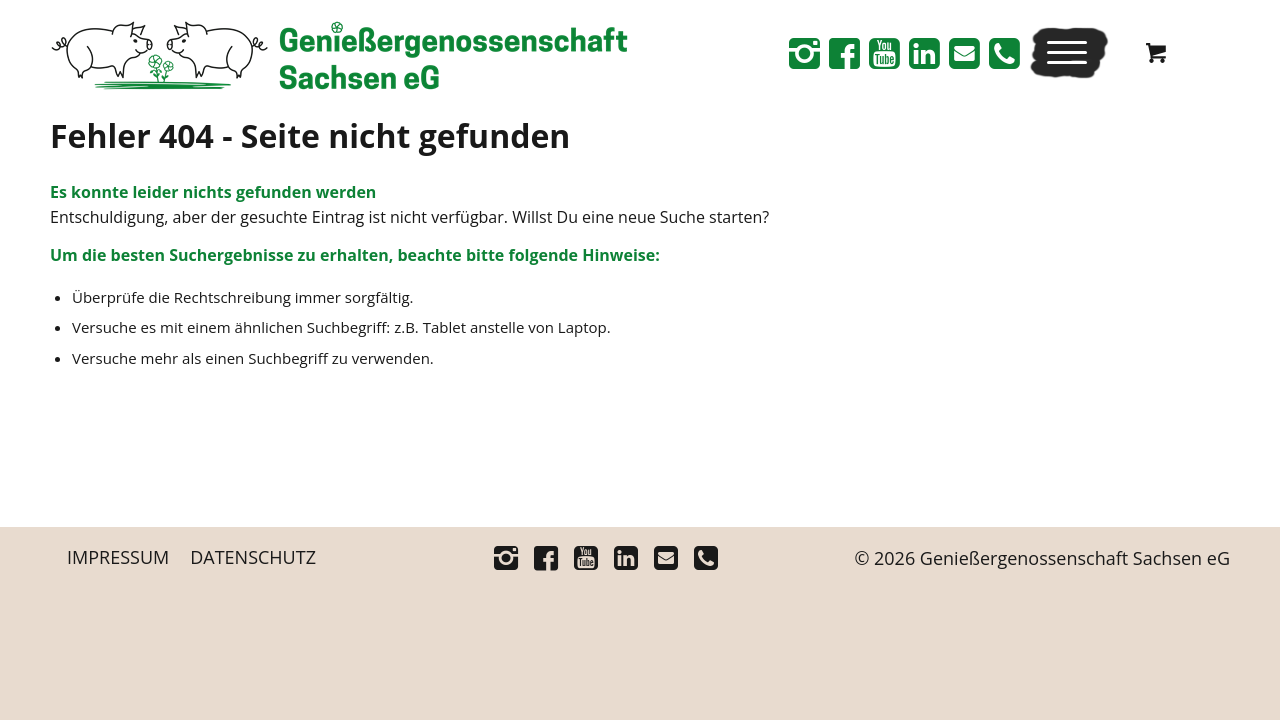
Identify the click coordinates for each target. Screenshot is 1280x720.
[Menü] (1062, 52)
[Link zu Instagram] (804, 53)
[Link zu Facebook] (844, 53)
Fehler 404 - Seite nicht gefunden (310, 135)
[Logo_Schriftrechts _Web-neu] (339, 60)
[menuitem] (1069, 52)
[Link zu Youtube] (884, 53)
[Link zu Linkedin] (924, 53)
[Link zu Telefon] (1004, 53)
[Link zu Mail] (964, 53)
